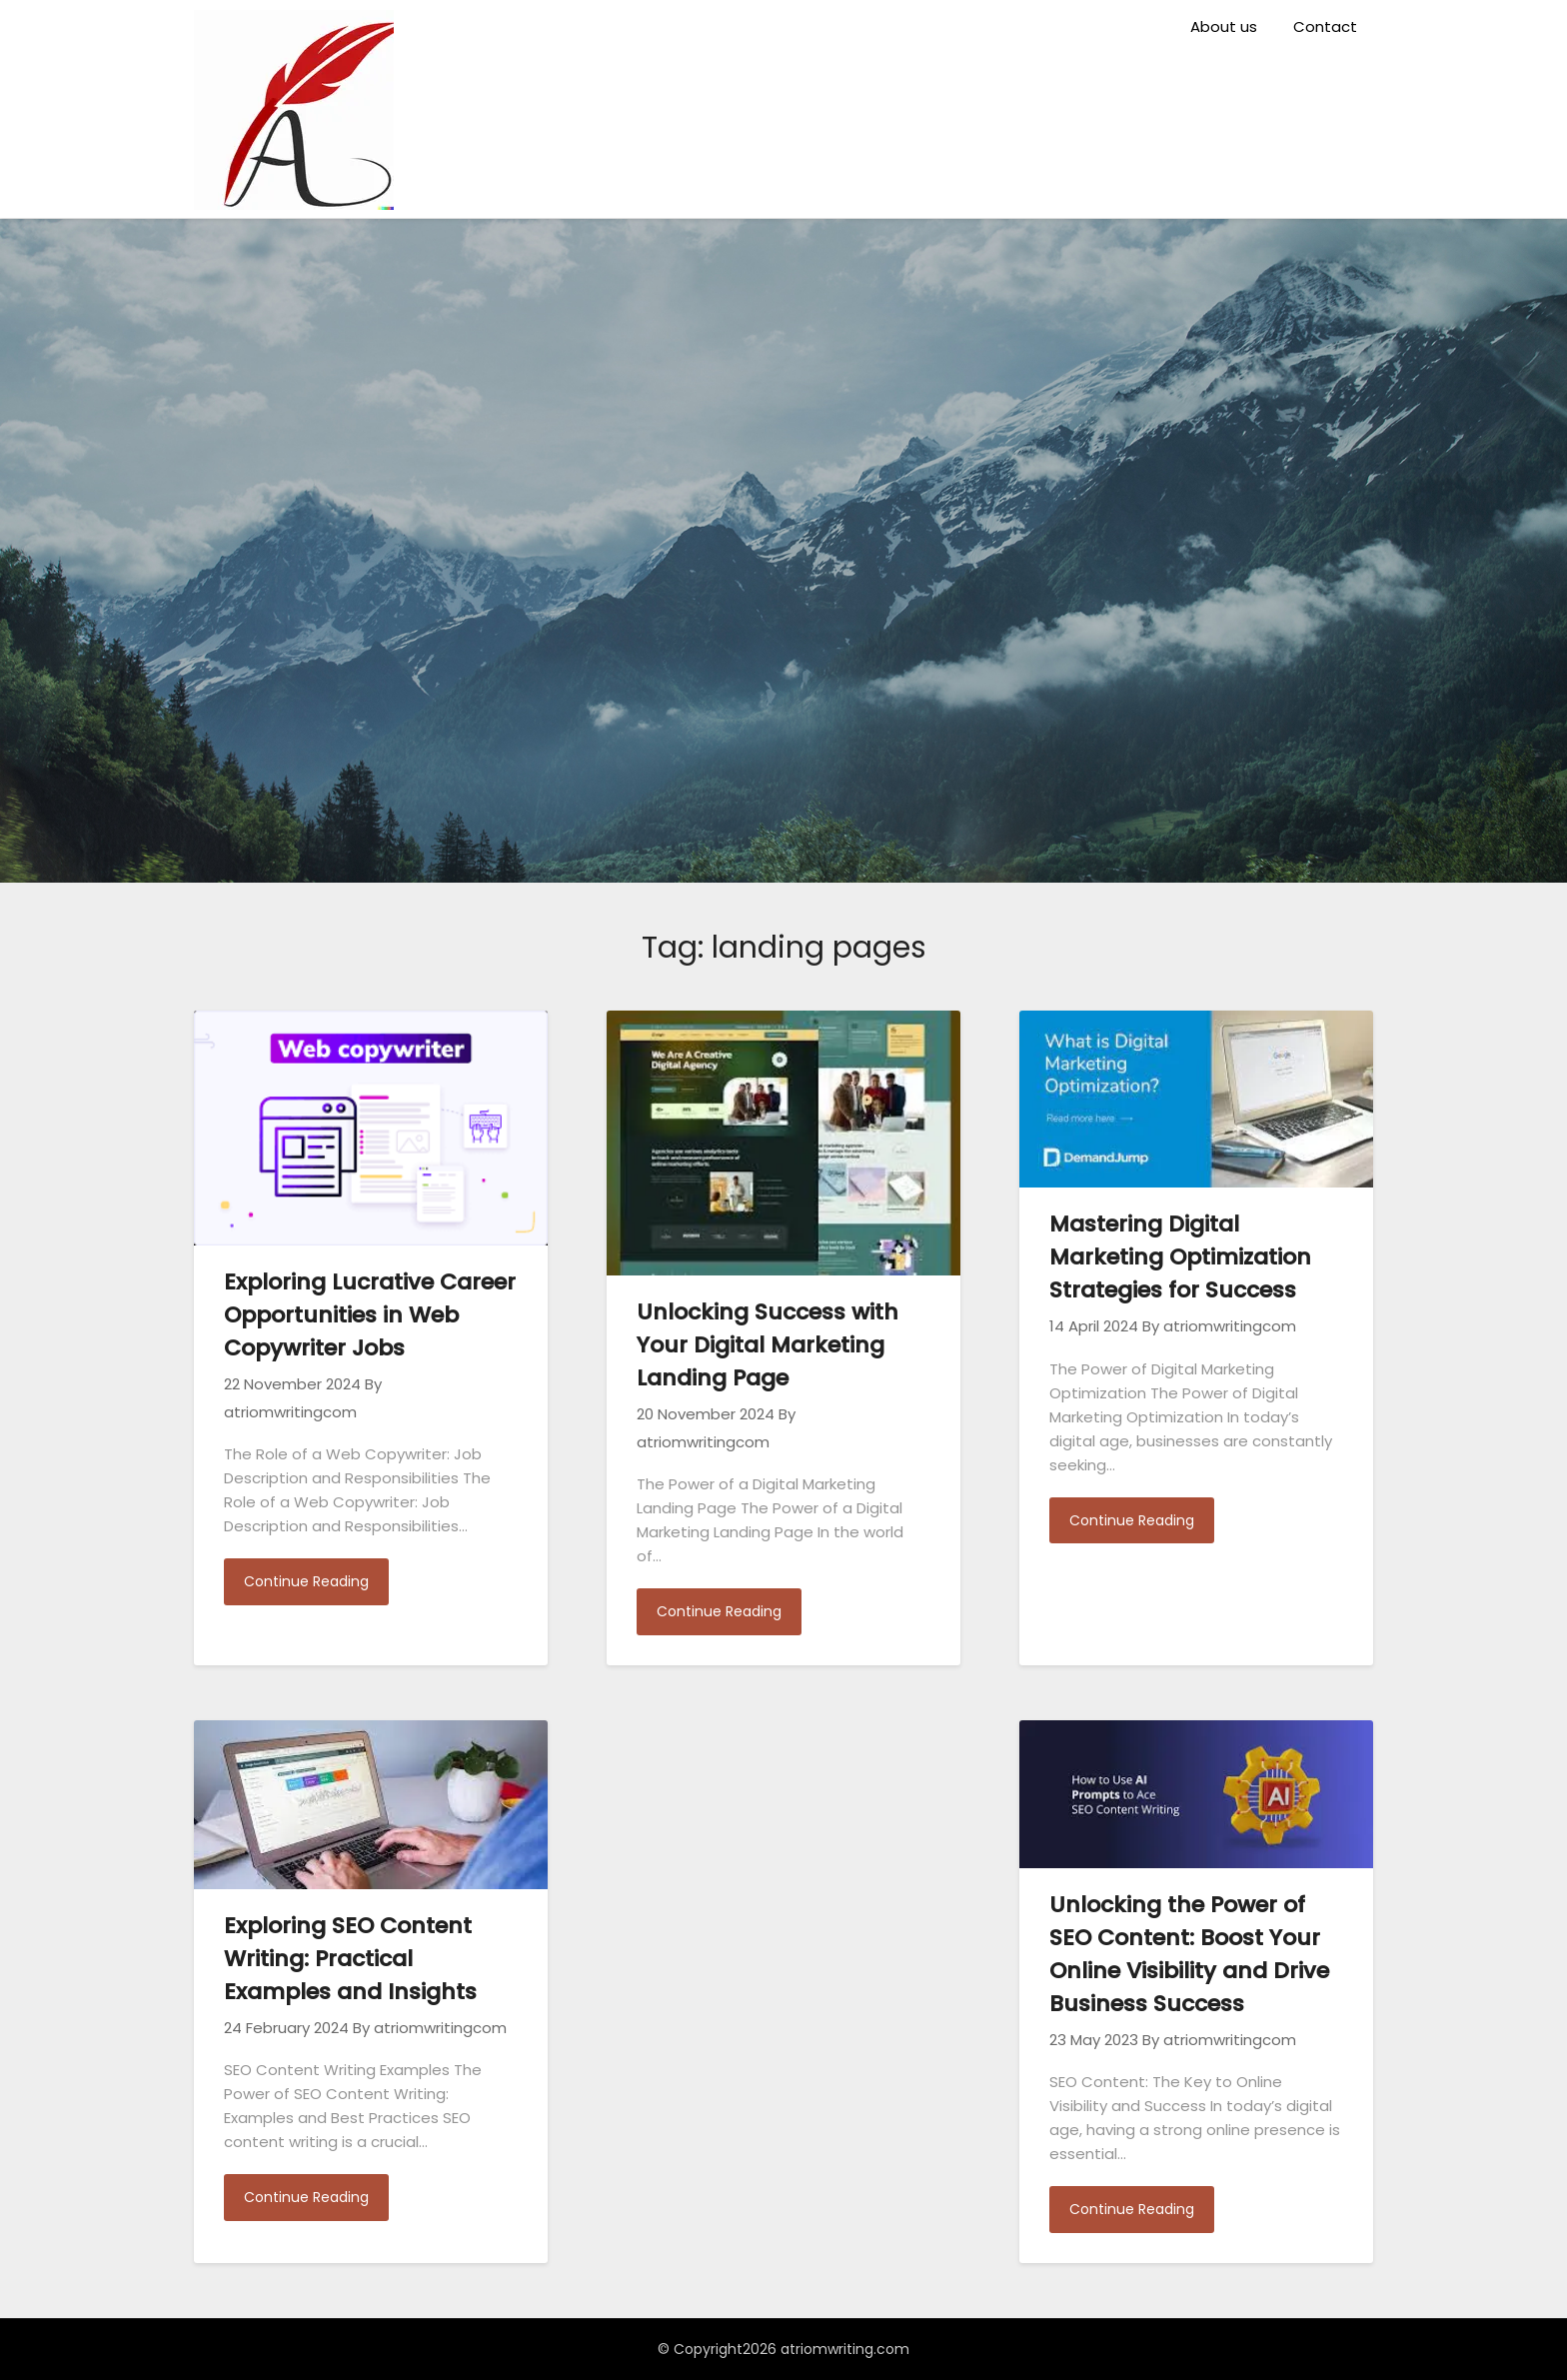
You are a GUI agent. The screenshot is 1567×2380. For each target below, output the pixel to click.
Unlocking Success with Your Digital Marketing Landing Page (767, 1344)
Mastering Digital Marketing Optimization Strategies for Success (1180, 1256)
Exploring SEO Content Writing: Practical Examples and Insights (350, 1958)
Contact (1325, 26)
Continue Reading (306, 1581)
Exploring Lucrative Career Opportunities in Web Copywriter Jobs (370, 1314)
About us (1223, 26)
